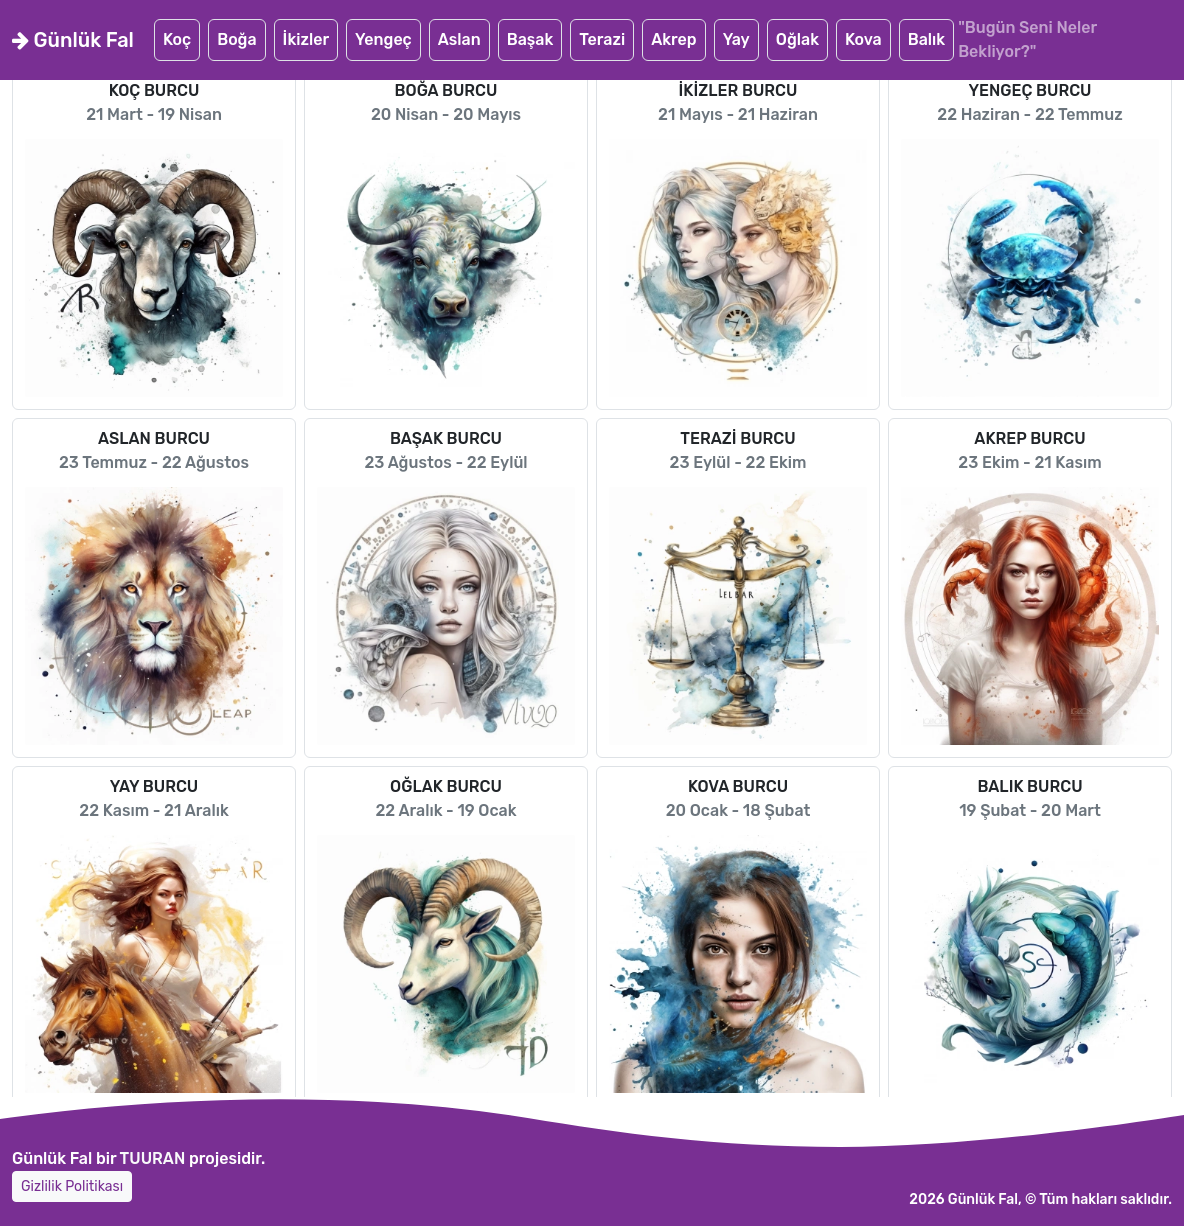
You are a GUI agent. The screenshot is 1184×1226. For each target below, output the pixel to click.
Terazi (602, 39)
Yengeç (383, 39)
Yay (736, 39)
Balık (926, 39)
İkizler (306, 39)
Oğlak (797, 39)
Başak (530, 39)
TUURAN (153, 1158)
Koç (177, 39)
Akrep (674, 39)
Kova (863, 39)
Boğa (236, 39)
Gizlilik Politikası (72, 1186)
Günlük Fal (73, 40)
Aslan (459, 39)
